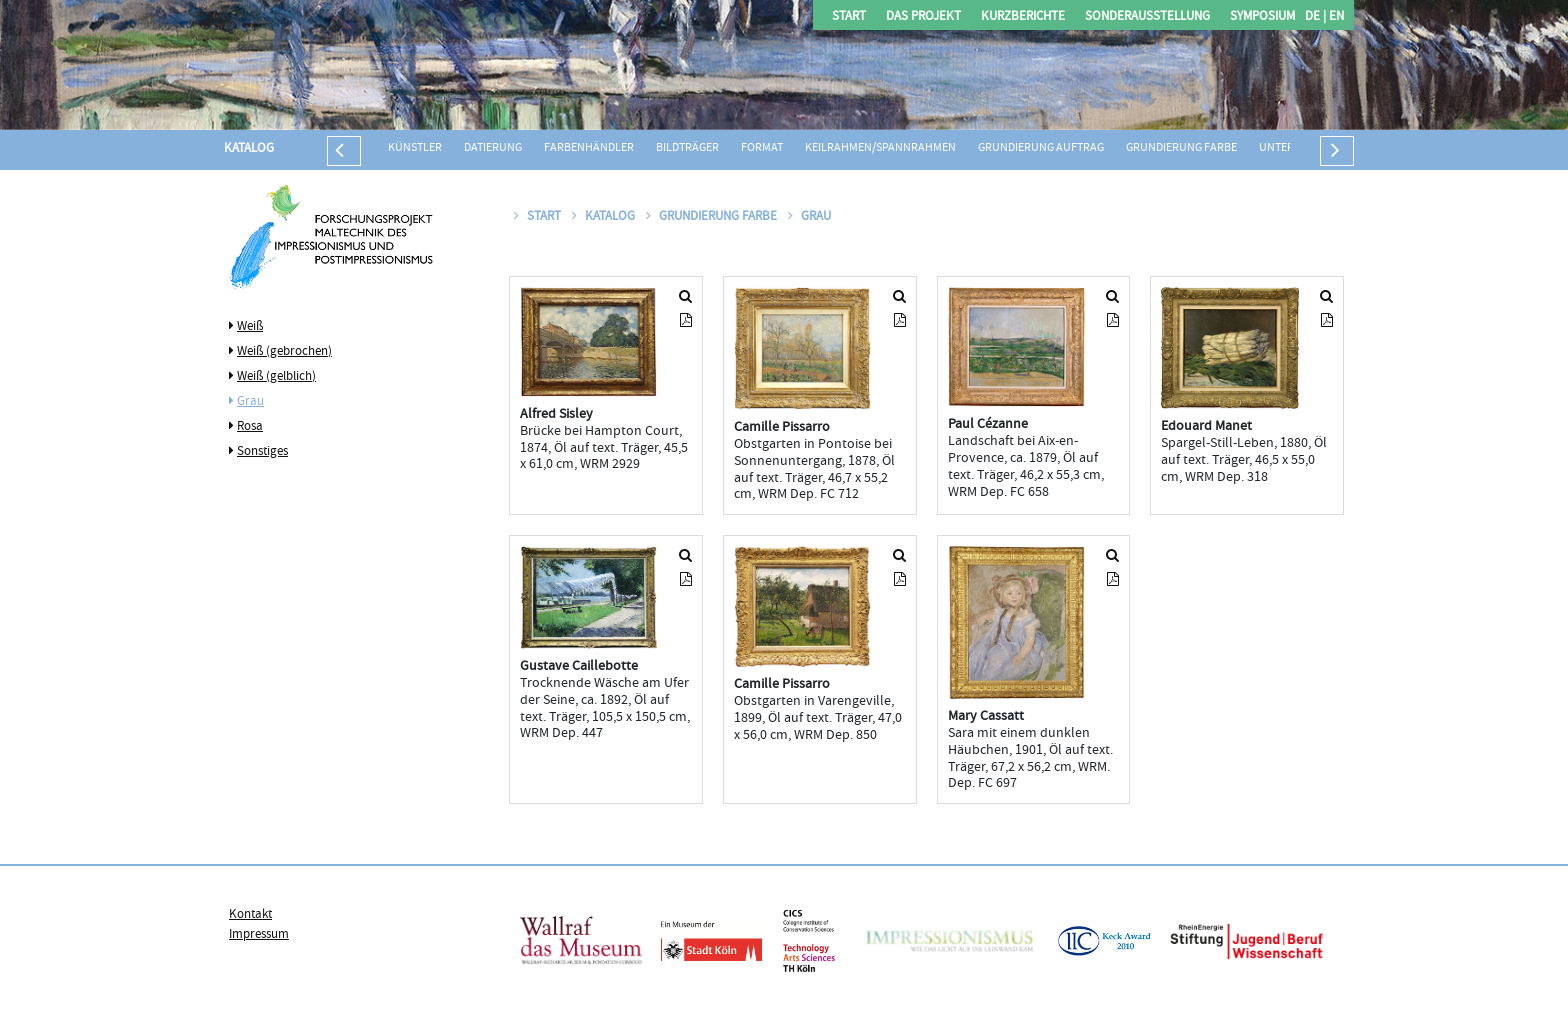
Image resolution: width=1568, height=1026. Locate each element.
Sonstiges (262, 452)
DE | (1315, 17)
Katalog (249, 149)
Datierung (493, 148)
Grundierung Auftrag (1041, 148)
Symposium (1262, 17)
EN (1335, 17)
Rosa (250, 427)
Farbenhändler (589, 148)
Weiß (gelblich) (276, 377)
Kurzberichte (1023, 17)
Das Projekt (923, 17)
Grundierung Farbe (1181, 148)
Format (762, 148)
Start (849, 17)
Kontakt (250, 915)
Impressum (259, 935)
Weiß (250, 327)
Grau (250, 402)
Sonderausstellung (1147, 17)
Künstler (415, 148)
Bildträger (687, 148)
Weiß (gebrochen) (284, 352)
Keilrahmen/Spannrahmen (880, 148)
